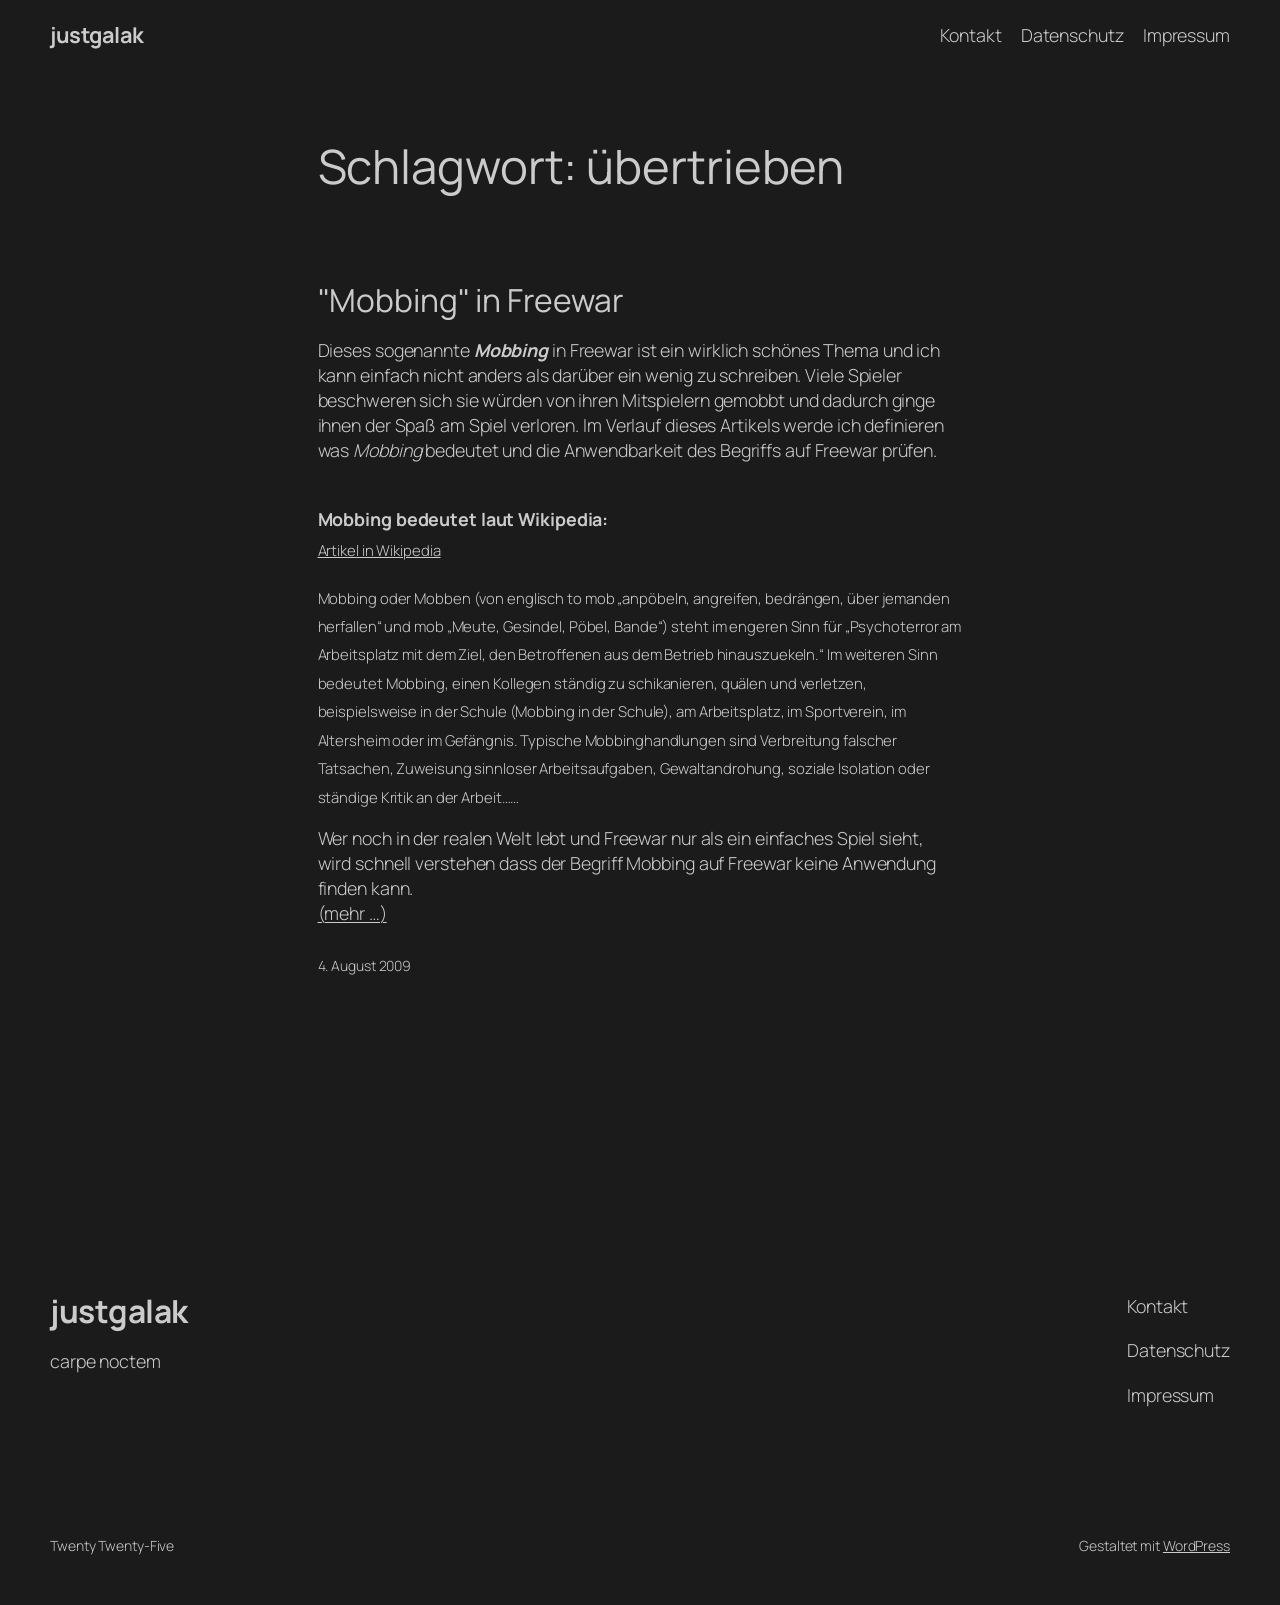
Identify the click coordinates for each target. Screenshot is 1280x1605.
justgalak (97, 35)
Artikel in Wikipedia (379, 550)
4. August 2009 (365, 965)
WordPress (1196, 1545)
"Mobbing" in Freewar (470, 301)
